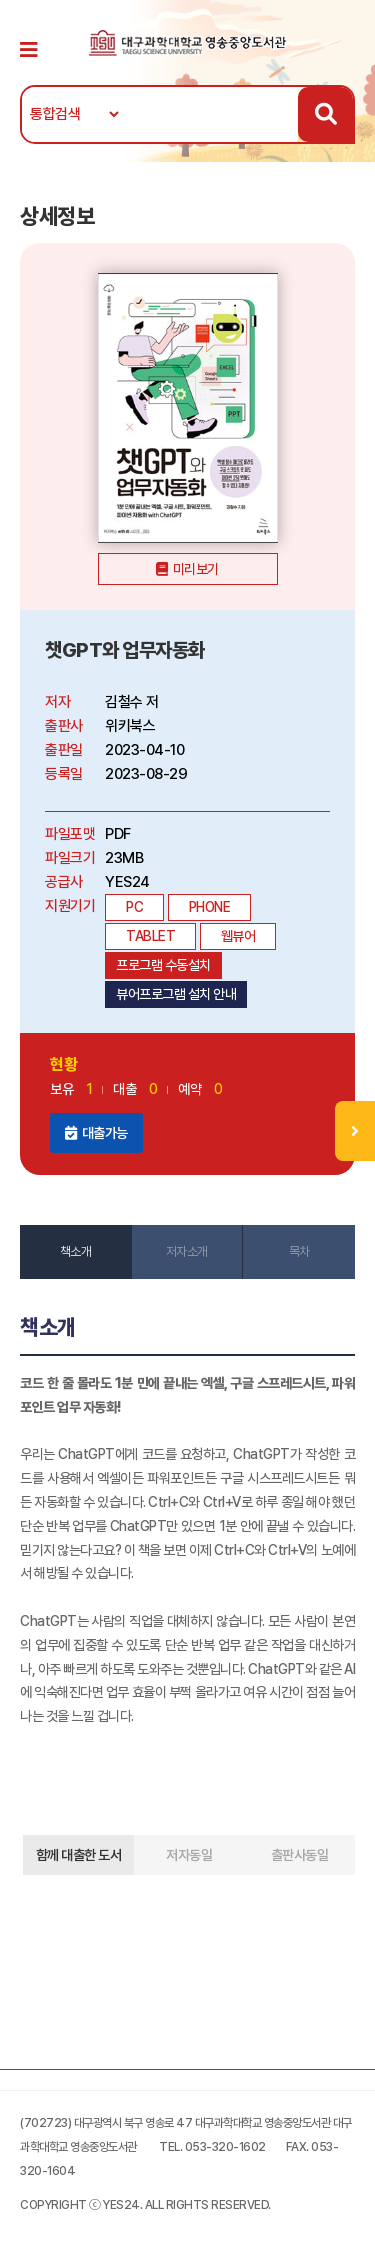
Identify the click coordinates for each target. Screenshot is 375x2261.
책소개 (76, 1251)
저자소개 (187, 1251)
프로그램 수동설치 (163, 965)
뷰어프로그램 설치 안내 (176, 994)
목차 (299, 1251)
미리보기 (196, 569)
